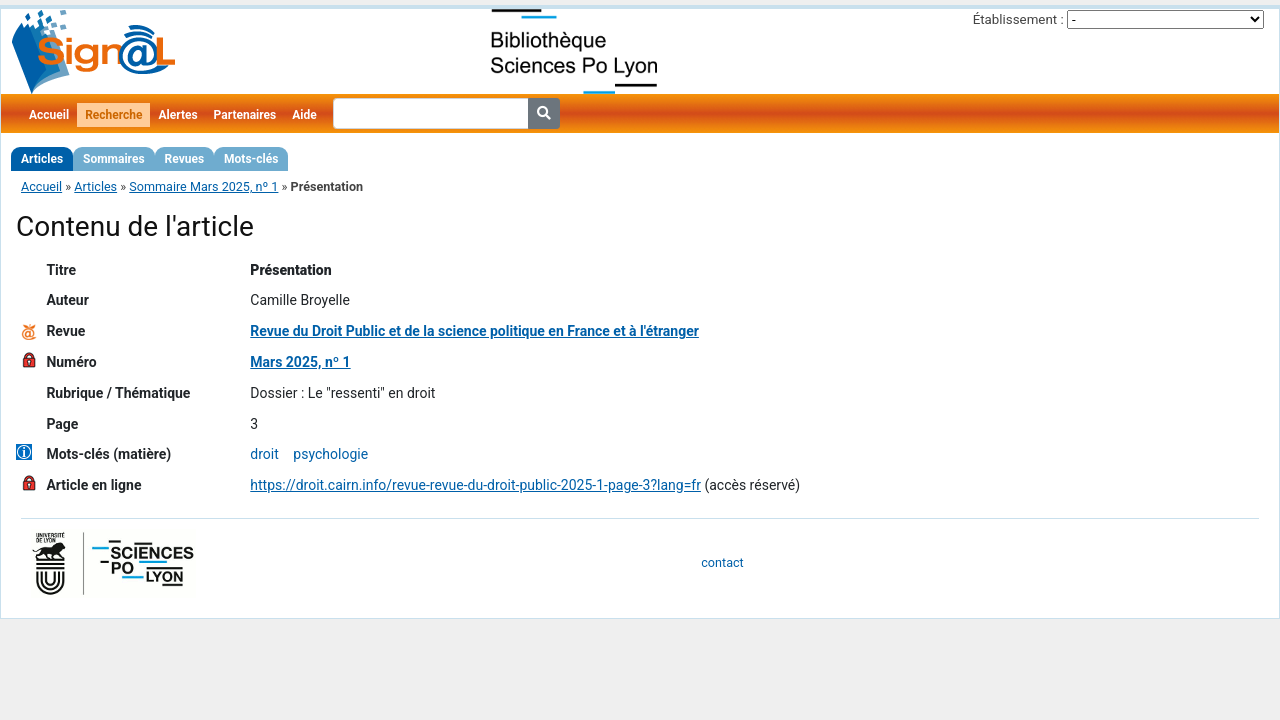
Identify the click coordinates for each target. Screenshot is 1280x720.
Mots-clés (251, 159)
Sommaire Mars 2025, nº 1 (203, 186)
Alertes (177, 115)
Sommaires (113, 159)
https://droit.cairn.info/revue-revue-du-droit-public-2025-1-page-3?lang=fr (475, 485)
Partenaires (245, 115)
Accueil (49, 115)
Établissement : (1018, 19)
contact (722, 562)
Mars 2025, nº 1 (300, 362)
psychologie (330, 454)
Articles (42, 159)
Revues (185, 159)
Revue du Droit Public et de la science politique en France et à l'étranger (474, 331)
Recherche (113, 115)
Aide (304, 115)
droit (264, 454)
